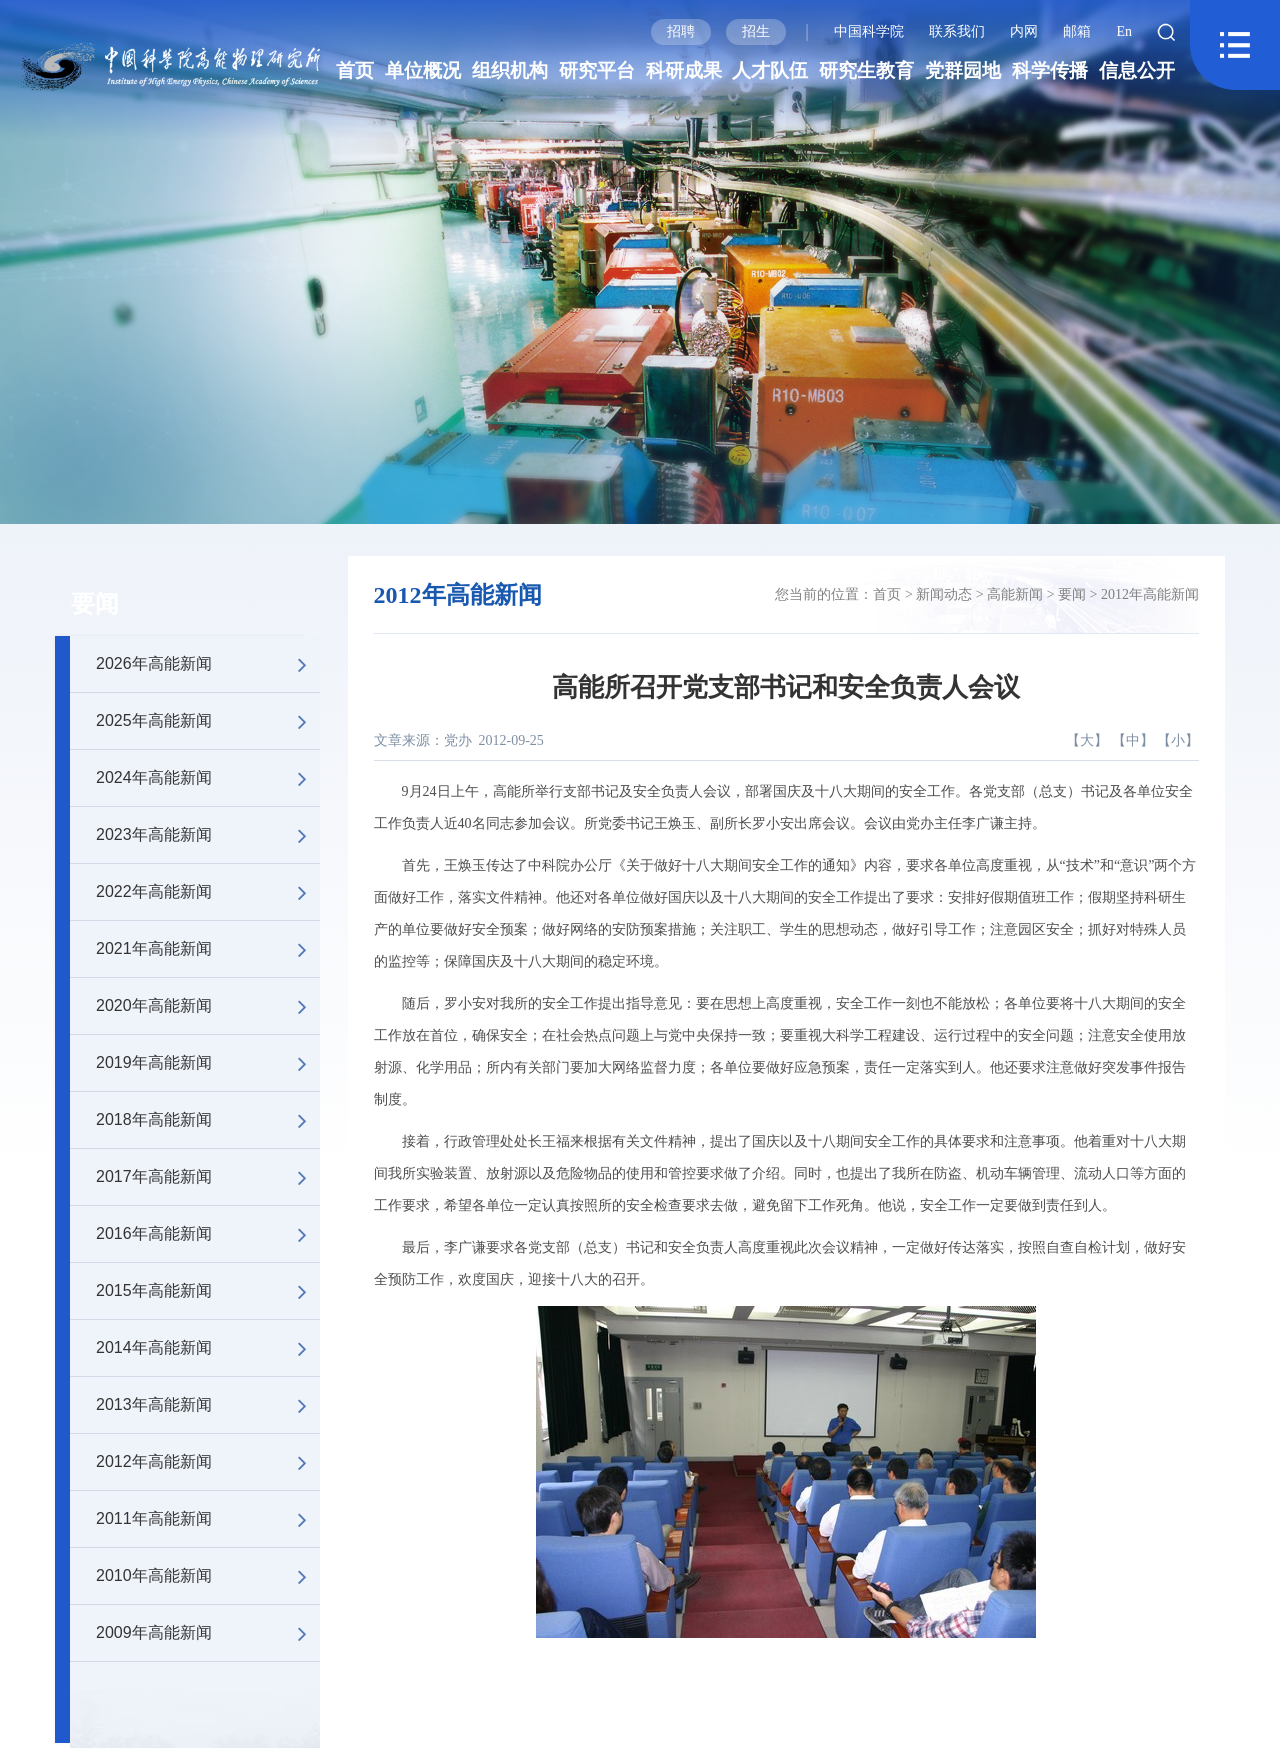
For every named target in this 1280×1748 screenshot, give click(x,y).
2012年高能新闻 (208, 1462)
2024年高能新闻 (208, 778)
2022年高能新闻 (208, 892)
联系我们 (957, 31)
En (1124, 31)
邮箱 (1077, 31)
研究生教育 (866, 70)
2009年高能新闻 (208, 1633)
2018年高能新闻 (208, 1120)
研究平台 (597, 70)
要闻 (95, 604)
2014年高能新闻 (208, 1348)
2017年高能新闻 (208, 1177)
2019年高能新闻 (208, 1063)
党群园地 (963, 70)
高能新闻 (1015, 594)
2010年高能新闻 (208, 1576)
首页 (355, 70)
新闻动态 (944, 594)
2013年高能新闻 (208, 1405)
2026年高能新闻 (208, 664)
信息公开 (1137, 70)
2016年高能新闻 (208, 1234)
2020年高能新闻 (208, 1006)
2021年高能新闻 (208, 949)
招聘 (681, 31)
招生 (756, 31)
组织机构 (510, 70)
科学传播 (1050, 70)
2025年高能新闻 (208, 721)
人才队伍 (770, 70)
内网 (1024, 31)
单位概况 (423, 70)
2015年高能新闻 (208, 1291)
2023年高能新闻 (208, 835)
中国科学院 (869, 31)
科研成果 (684, 70)
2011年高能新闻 (208, 1519)
